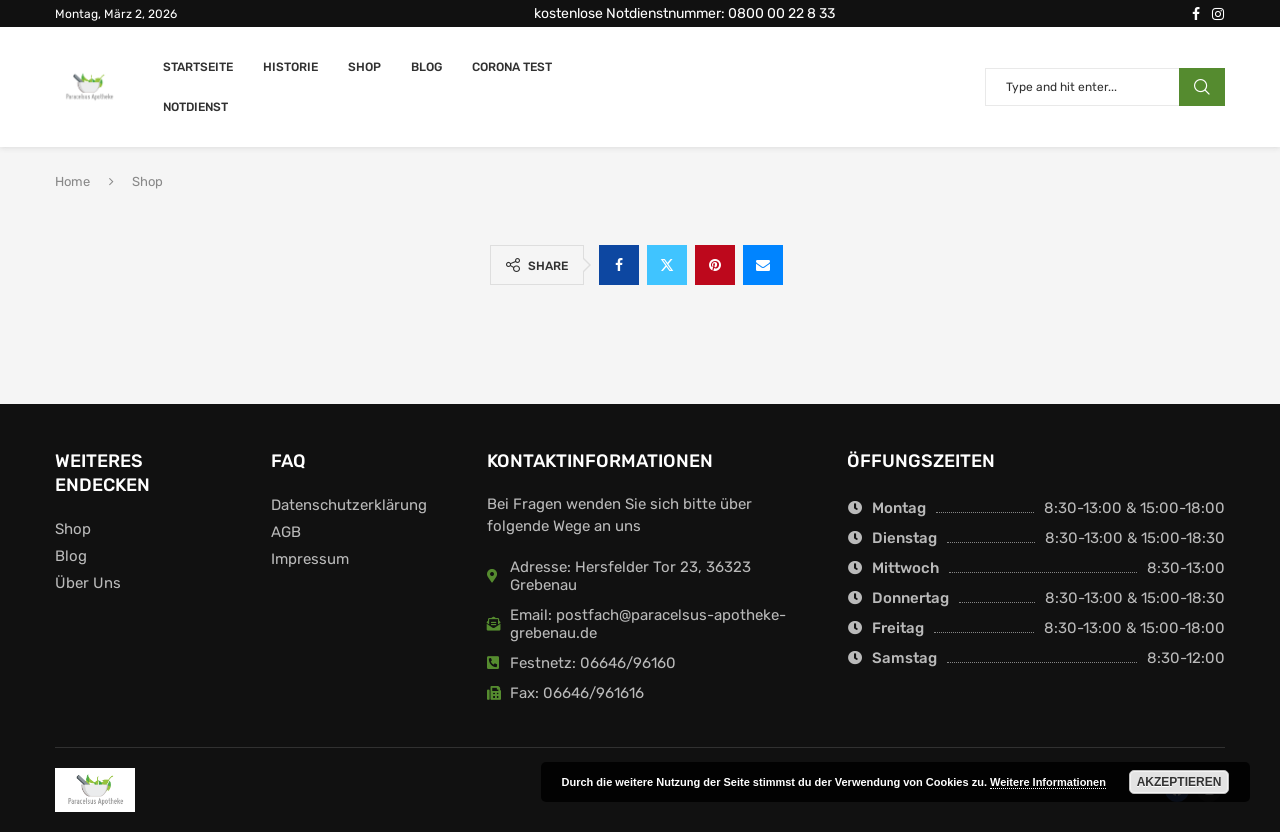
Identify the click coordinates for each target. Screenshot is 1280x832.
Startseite (198, 67)
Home (72, 181)
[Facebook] (1196, 14)
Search (1202, 87)
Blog (426, 67)
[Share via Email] (763, 265)
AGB (286, 532)
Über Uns (88, 583)
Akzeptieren (1179, 782)
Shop (364, 67)
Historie (290, 67)
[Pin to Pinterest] (715, 265)
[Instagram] (1218, 14)
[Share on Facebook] (619, 265)
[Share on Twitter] (667, 265)
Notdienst (195, 107)
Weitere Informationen (1048, 782)
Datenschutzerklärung (349, 505)
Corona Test (512, 67)
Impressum (310, 559)
